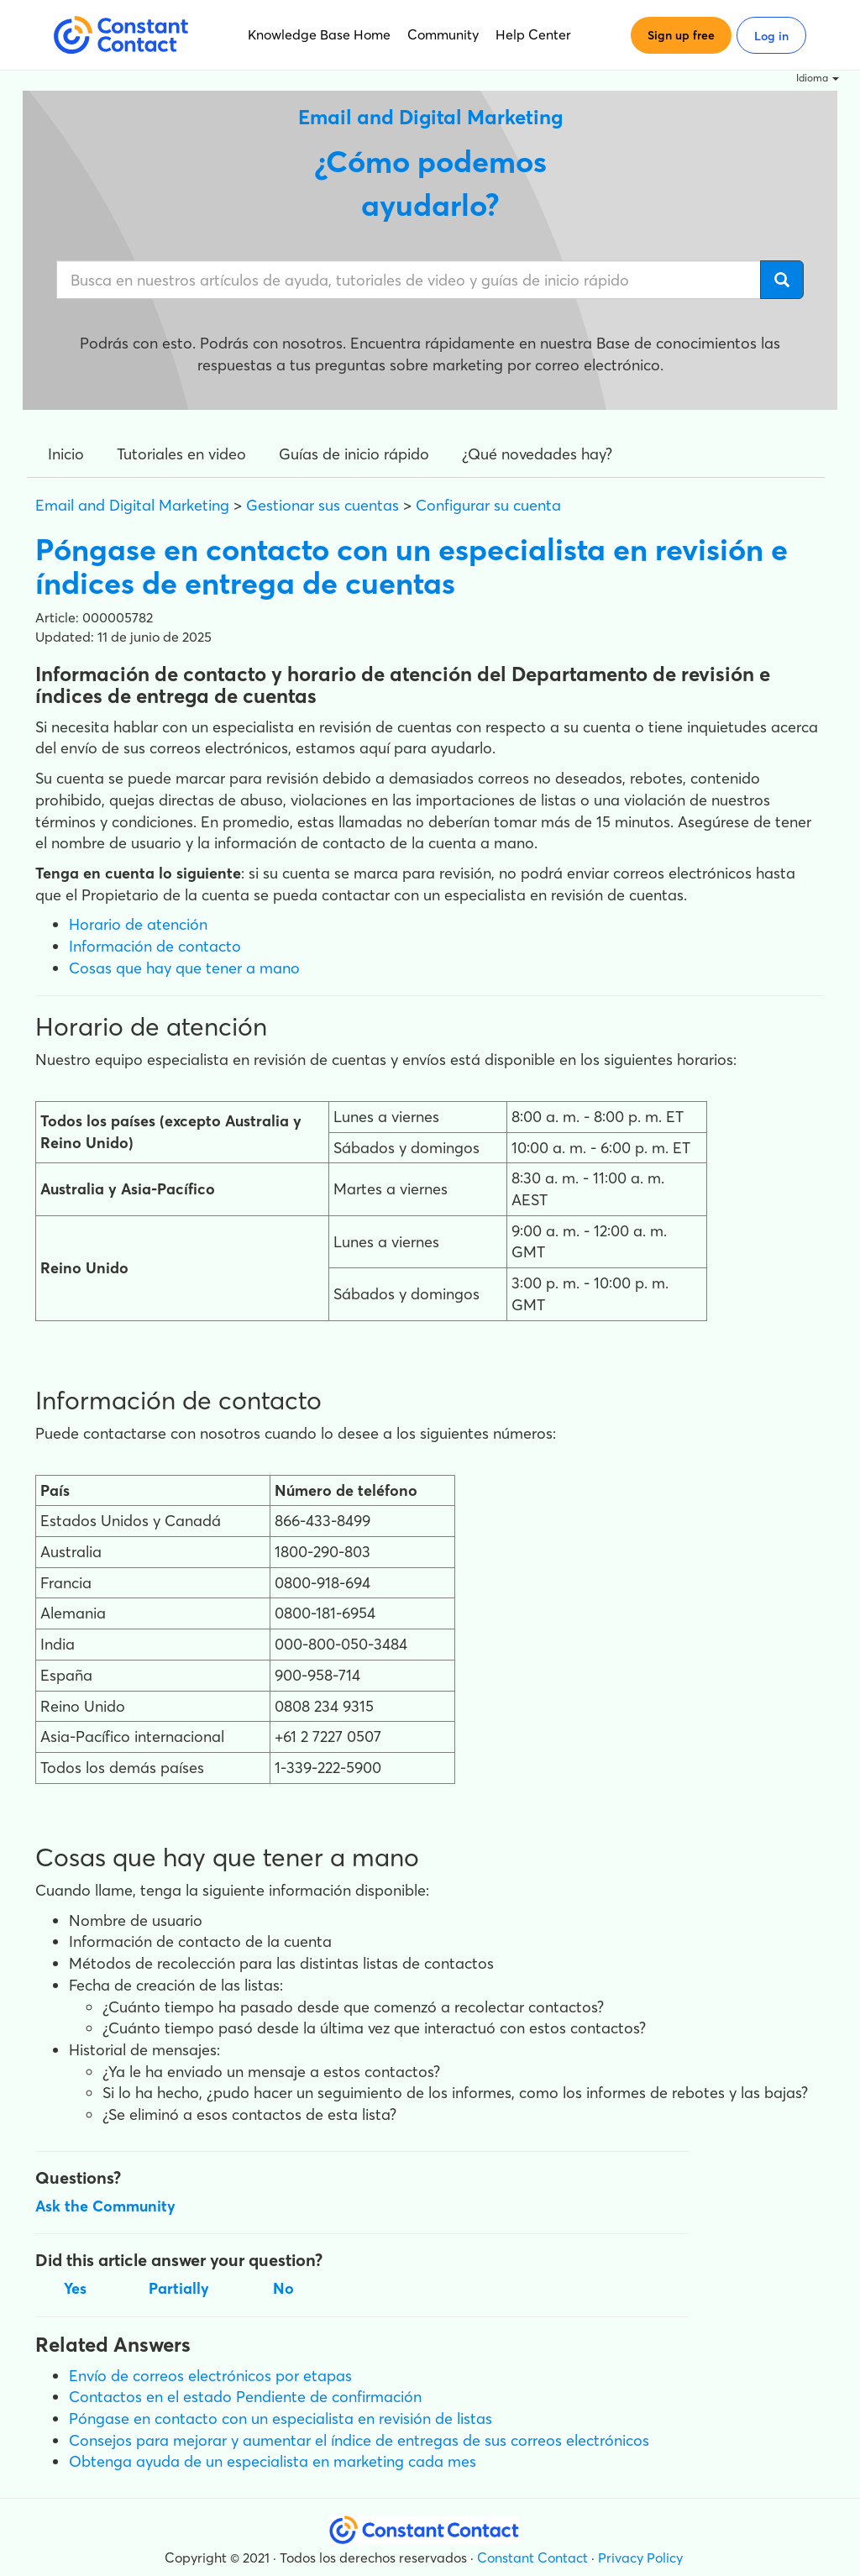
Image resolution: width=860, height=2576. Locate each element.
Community (443, 34)
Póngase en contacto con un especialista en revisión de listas (280, 2418)
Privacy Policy (640, 2557)
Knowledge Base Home (319, 34)
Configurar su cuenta (488, 505)
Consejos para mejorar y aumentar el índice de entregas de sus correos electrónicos (359, 2440)
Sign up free (681, 35)
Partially (179, 2288)
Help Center (533, 34)
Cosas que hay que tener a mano (184, 968)
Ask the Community (105, 2206)
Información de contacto (155, 946)
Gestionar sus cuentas (322, 505)
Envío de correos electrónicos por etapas (210, 2375)
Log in (771, 36)
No (283, 2288)
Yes (75, 2288)
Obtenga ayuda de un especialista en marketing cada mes (272, 2461)
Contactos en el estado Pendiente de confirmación (245, 2396)
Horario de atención (138, 924)
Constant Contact (532, 2557)
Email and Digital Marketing (132, 505)
